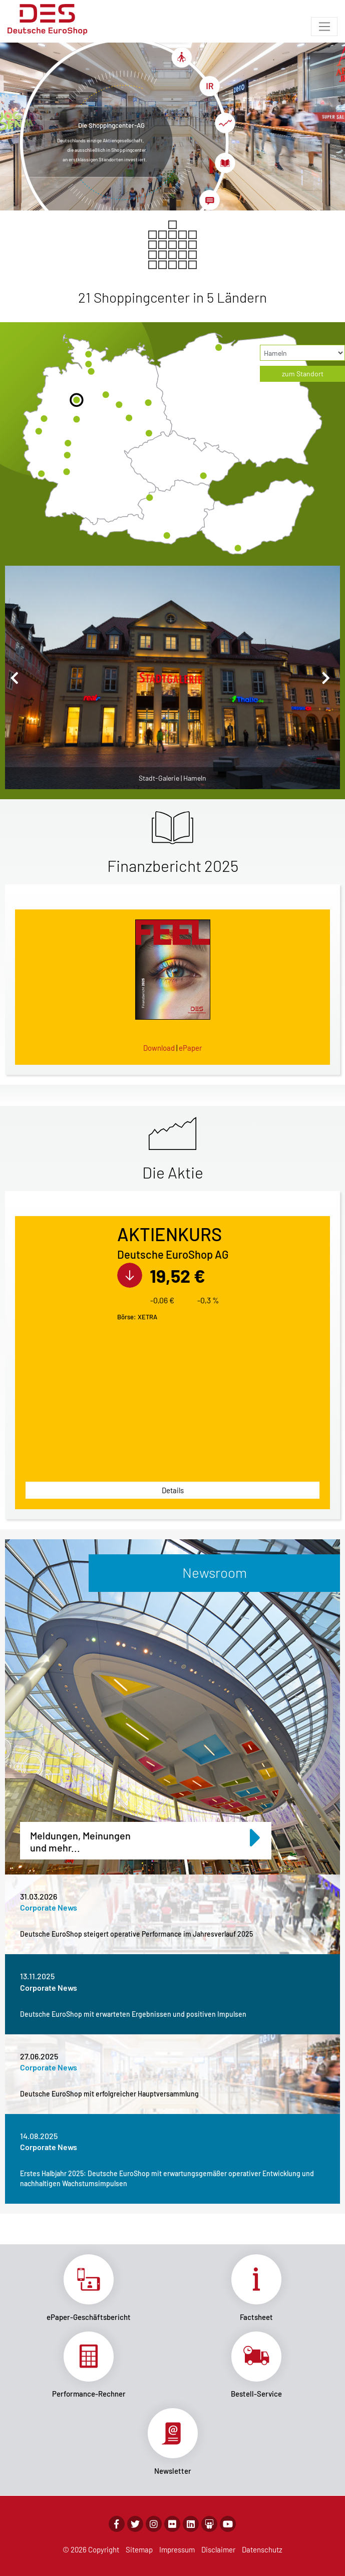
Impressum (177, 2549)
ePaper (190, 1047)
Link (89, 2287)
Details (173, 1490)
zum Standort (302, 373)
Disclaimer (218, 2549)
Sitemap (139, 2549)
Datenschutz (262, 2549)
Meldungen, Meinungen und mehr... (145, 1838)
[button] (17, 677)
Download (159, 1047)
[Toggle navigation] (324, 26)
